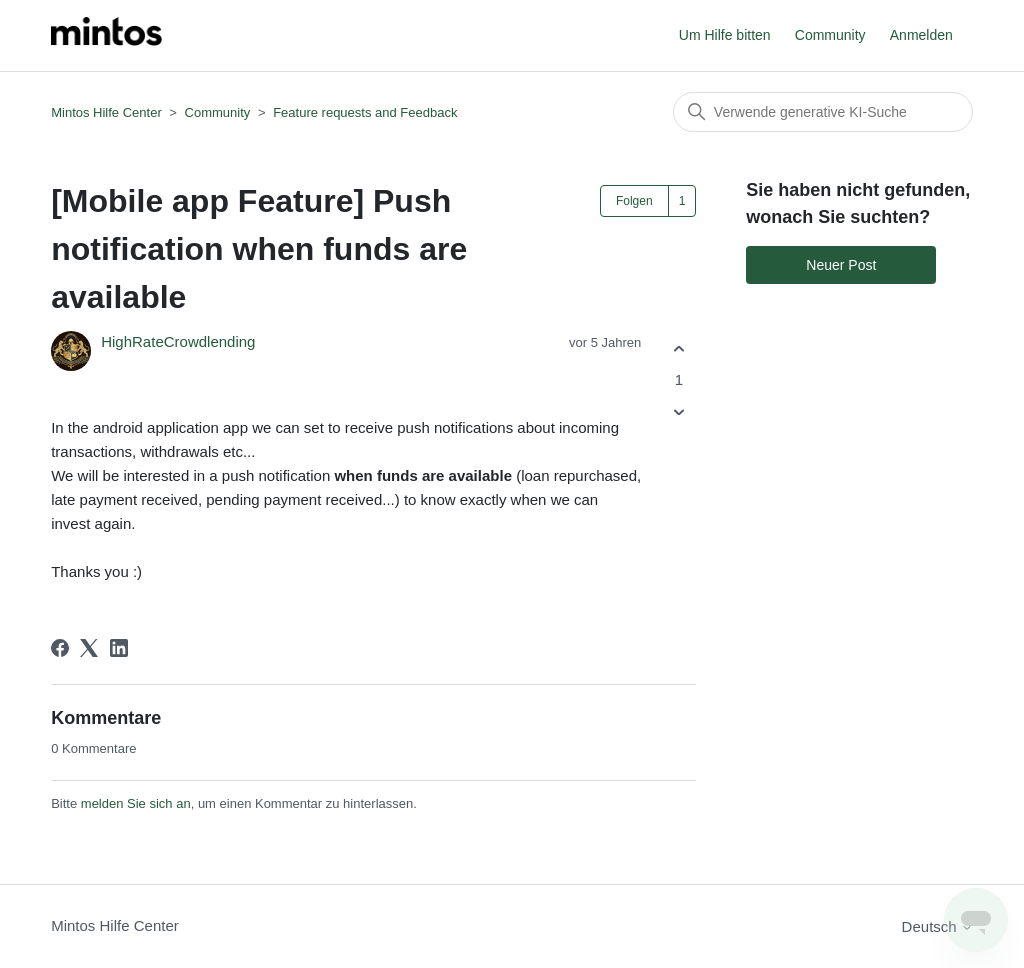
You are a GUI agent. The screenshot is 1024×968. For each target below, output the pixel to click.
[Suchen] (823, 112)
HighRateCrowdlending (178, 341)
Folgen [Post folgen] (634, 201)
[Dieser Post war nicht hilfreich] (678, 412)
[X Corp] (89, 648)
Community (830, 35)
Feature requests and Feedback (365, 112)
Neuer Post (841, 265)
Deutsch (937, 926)
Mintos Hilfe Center (106, 112)
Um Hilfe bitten (725, 35)
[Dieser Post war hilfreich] (678, 348)
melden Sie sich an (136, 803)
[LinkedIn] (119, 648)
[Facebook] (60, 648)
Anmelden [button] (921, 35)
